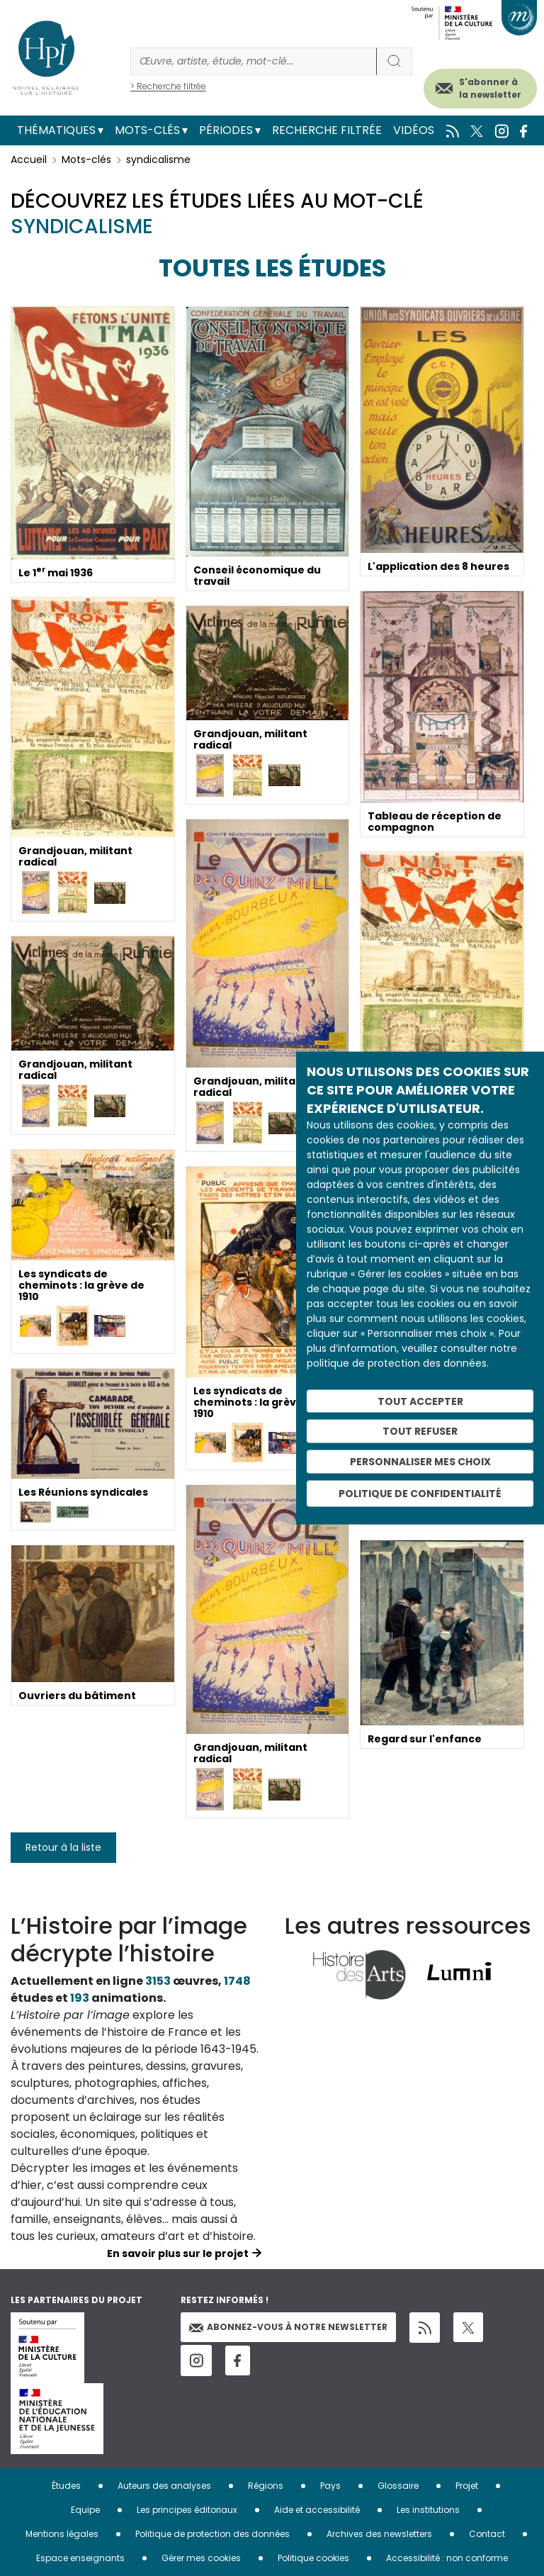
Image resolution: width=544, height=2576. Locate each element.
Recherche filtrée (327, 130)
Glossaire (398, 2486)
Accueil (29, 159)
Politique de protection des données (212, 2534)
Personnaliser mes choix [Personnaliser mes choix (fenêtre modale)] (420, 1462)
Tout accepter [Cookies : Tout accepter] (420, 1401)
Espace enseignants (80, 2558)
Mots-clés (147, 130)
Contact (487, 2534)
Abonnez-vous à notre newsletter (288, 2327)
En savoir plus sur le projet (178, 2253)
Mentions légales (62, 2534)
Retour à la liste (63, 1847)
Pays (330, 2486)
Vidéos (413, 130)
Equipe (85, 2510)
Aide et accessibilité (317, 2510)
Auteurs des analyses (164, 2486)
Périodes (226, 130)
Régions (265, 2486)
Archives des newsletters (379, 2534)
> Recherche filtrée (168, 86)
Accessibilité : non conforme (447, 2558)
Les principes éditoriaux (187, 2510)
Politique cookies (313, 2558)
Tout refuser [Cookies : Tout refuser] (420, 1431)
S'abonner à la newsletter (490, 88)
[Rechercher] (253, 61)
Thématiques (56, 130)
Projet (466, 2486)
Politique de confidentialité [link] (420, 1493)
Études (66, 2486)
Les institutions (428, 2510)
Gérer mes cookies (201, 2558)
